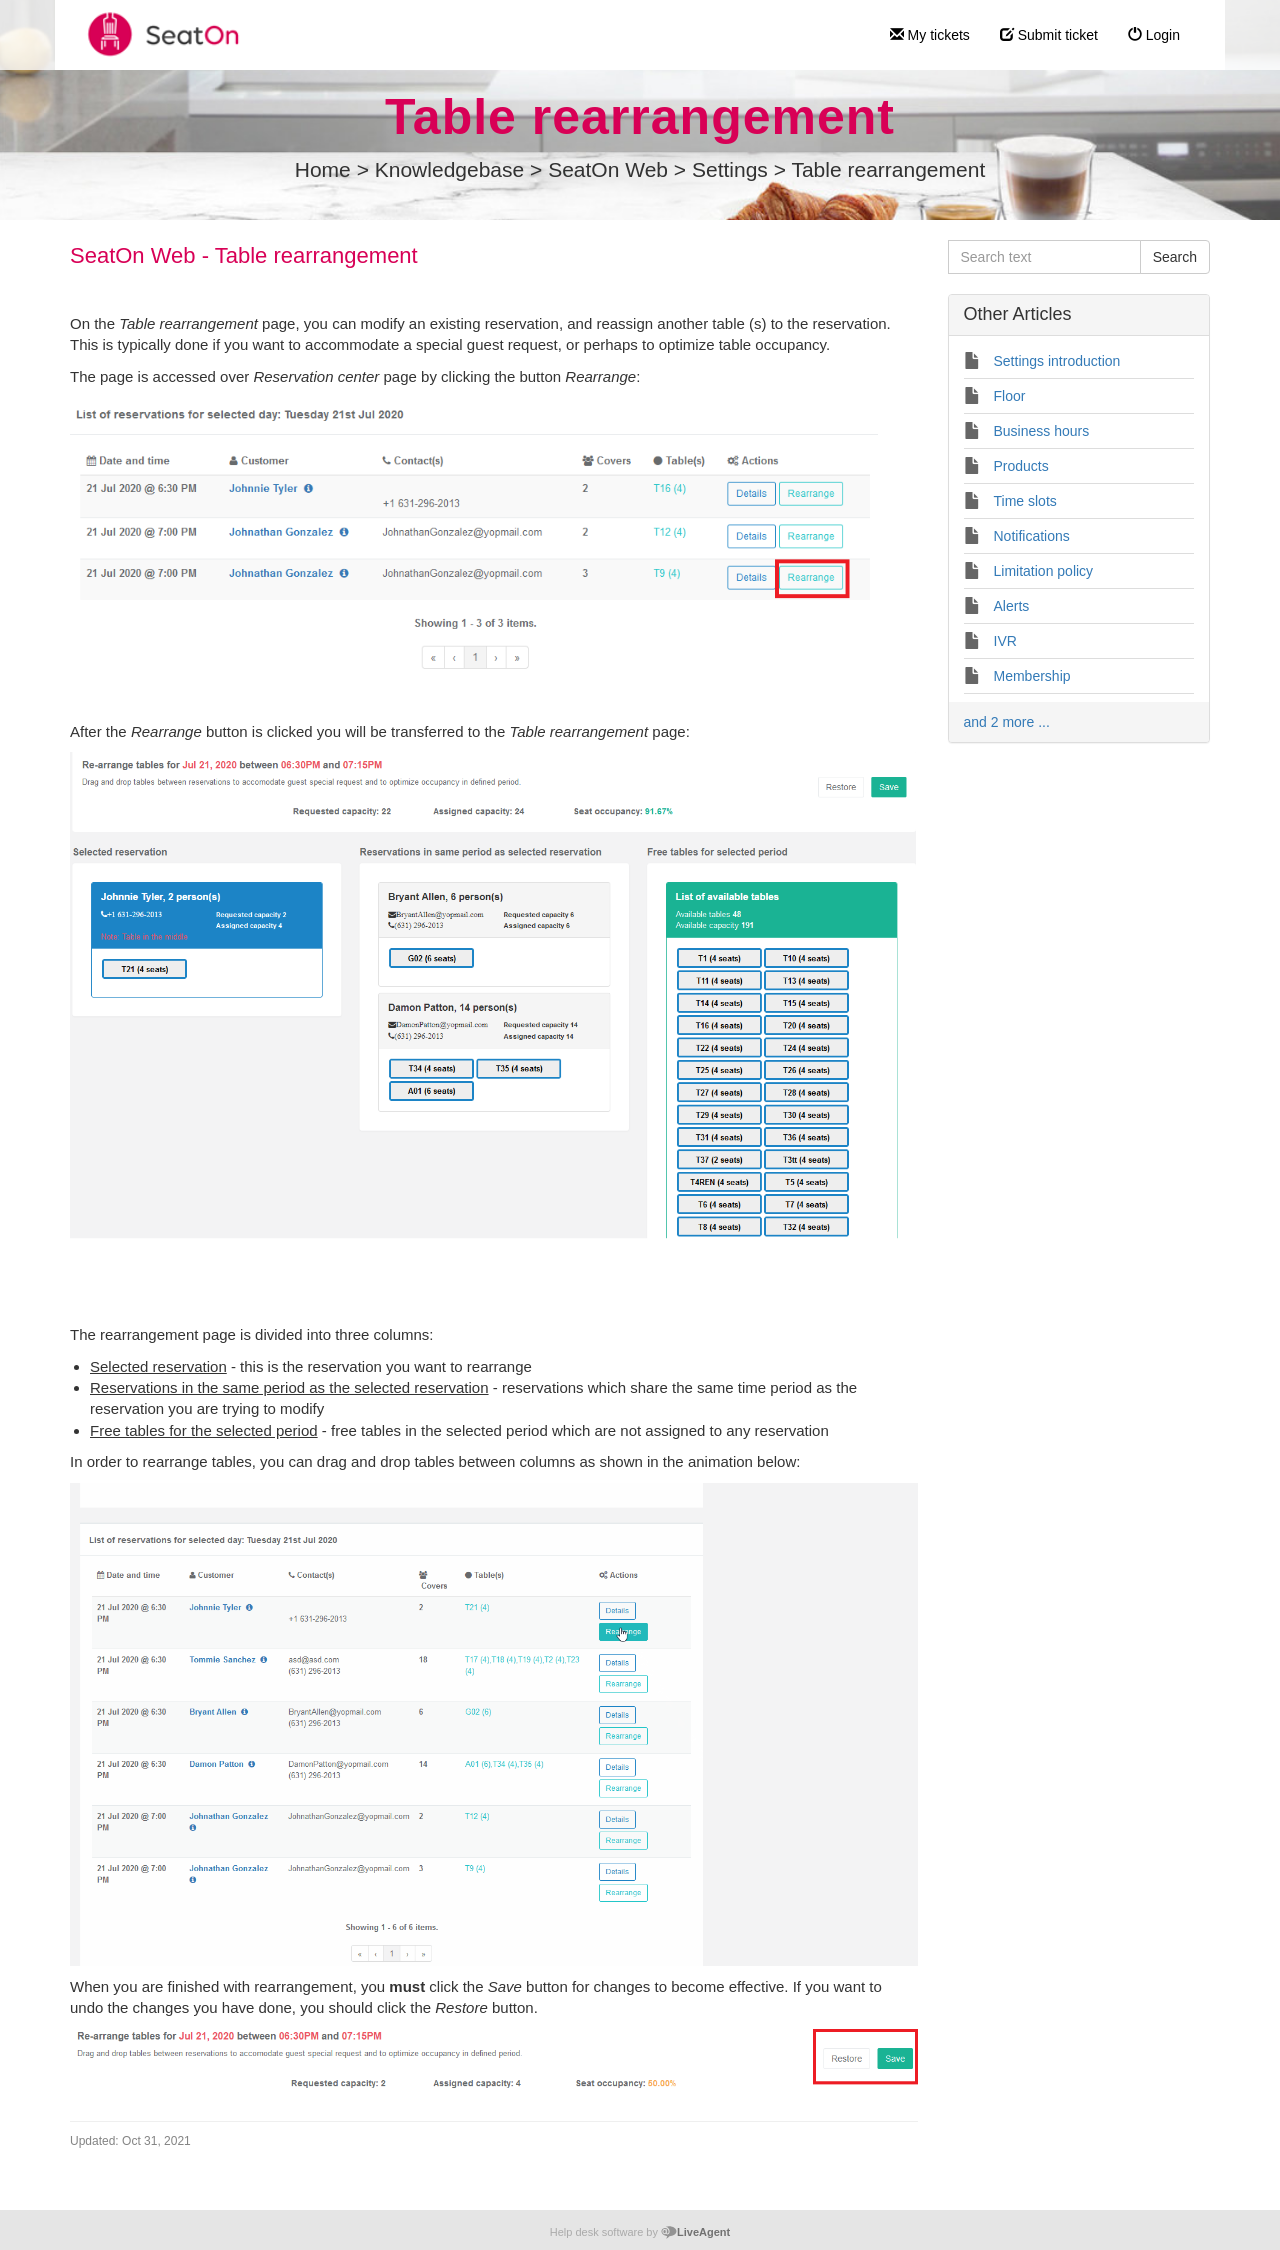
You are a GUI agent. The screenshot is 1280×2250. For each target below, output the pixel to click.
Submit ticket (1049, 35)
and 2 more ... (1007, 722)
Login (1154, 35)
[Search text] (1044, 257)
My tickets (930, 35)
